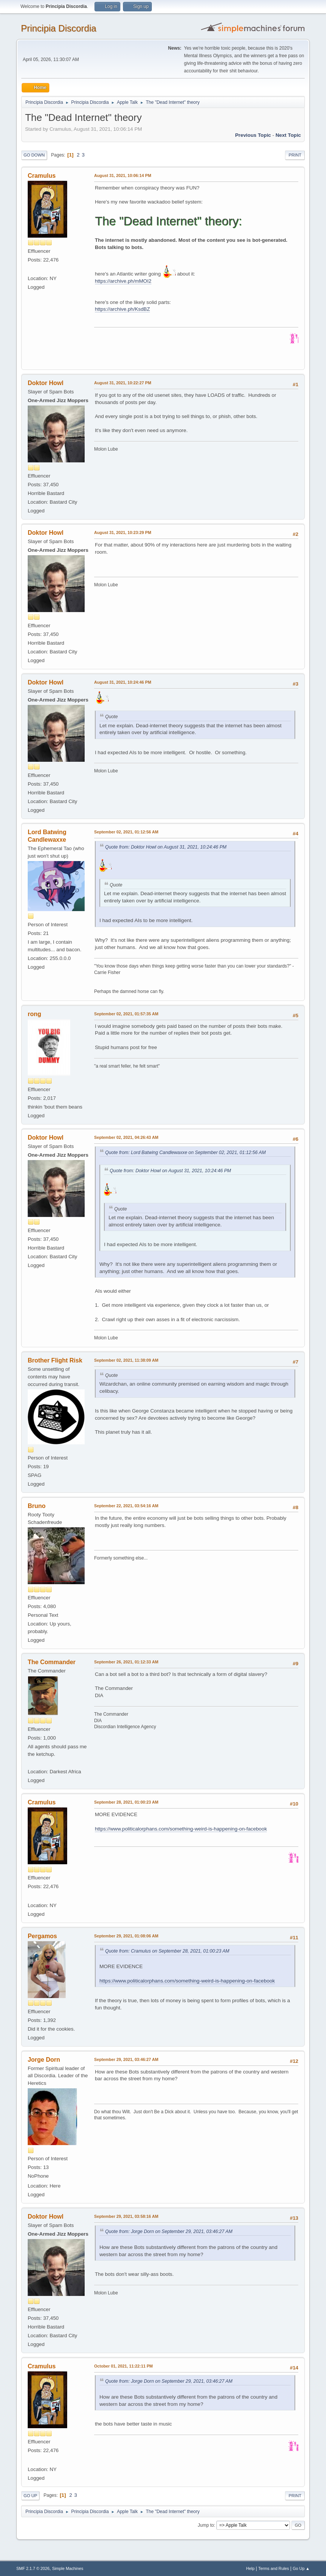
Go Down (34, 155)
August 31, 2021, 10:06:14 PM (122, 175)
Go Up (30, 2495)
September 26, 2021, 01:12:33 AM (126, 1662)
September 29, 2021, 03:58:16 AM (126, 2216)
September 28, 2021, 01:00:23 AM (126, 1802)
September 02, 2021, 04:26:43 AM (126, 1137)
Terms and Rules (273, 2568)
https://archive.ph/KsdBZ (122, 309)
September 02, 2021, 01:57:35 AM (126, 1014)
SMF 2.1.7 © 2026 (33, 2568)
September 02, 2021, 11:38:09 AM (126, 1360)
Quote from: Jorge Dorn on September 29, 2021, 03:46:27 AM (169, 2231)
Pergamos (42, 1936)
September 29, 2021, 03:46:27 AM (126, 2059)
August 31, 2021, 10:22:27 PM (122, 383)
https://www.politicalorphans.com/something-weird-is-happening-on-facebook (181, 1829)
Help (250, 2568)
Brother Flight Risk (55, 1360)
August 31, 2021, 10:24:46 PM (122, 682)
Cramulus (42, 175)
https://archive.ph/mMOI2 (123, 281)
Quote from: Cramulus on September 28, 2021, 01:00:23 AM (167, 1951)
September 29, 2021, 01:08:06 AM (126, 1936)
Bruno (37, 1506)
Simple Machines (67, 2568)
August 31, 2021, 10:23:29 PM (122, 532)
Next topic (288, 135)
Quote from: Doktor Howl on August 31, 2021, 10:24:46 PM (166, 847)
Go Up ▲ (301, 2568)
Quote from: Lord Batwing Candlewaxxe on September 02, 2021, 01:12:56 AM (185, 1152)
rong (34, 1014)
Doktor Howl (45, 383)
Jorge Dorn (44, 2059)
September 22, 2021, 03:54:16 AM (126, 1505)
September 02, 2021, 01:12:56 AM (126, 832)
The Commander (52, 1662)
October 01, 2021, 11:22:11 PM (123, 2366)
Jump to (206, 2525)
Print (294, 155)
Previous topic (253, 135)
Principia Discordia (58, 28)
